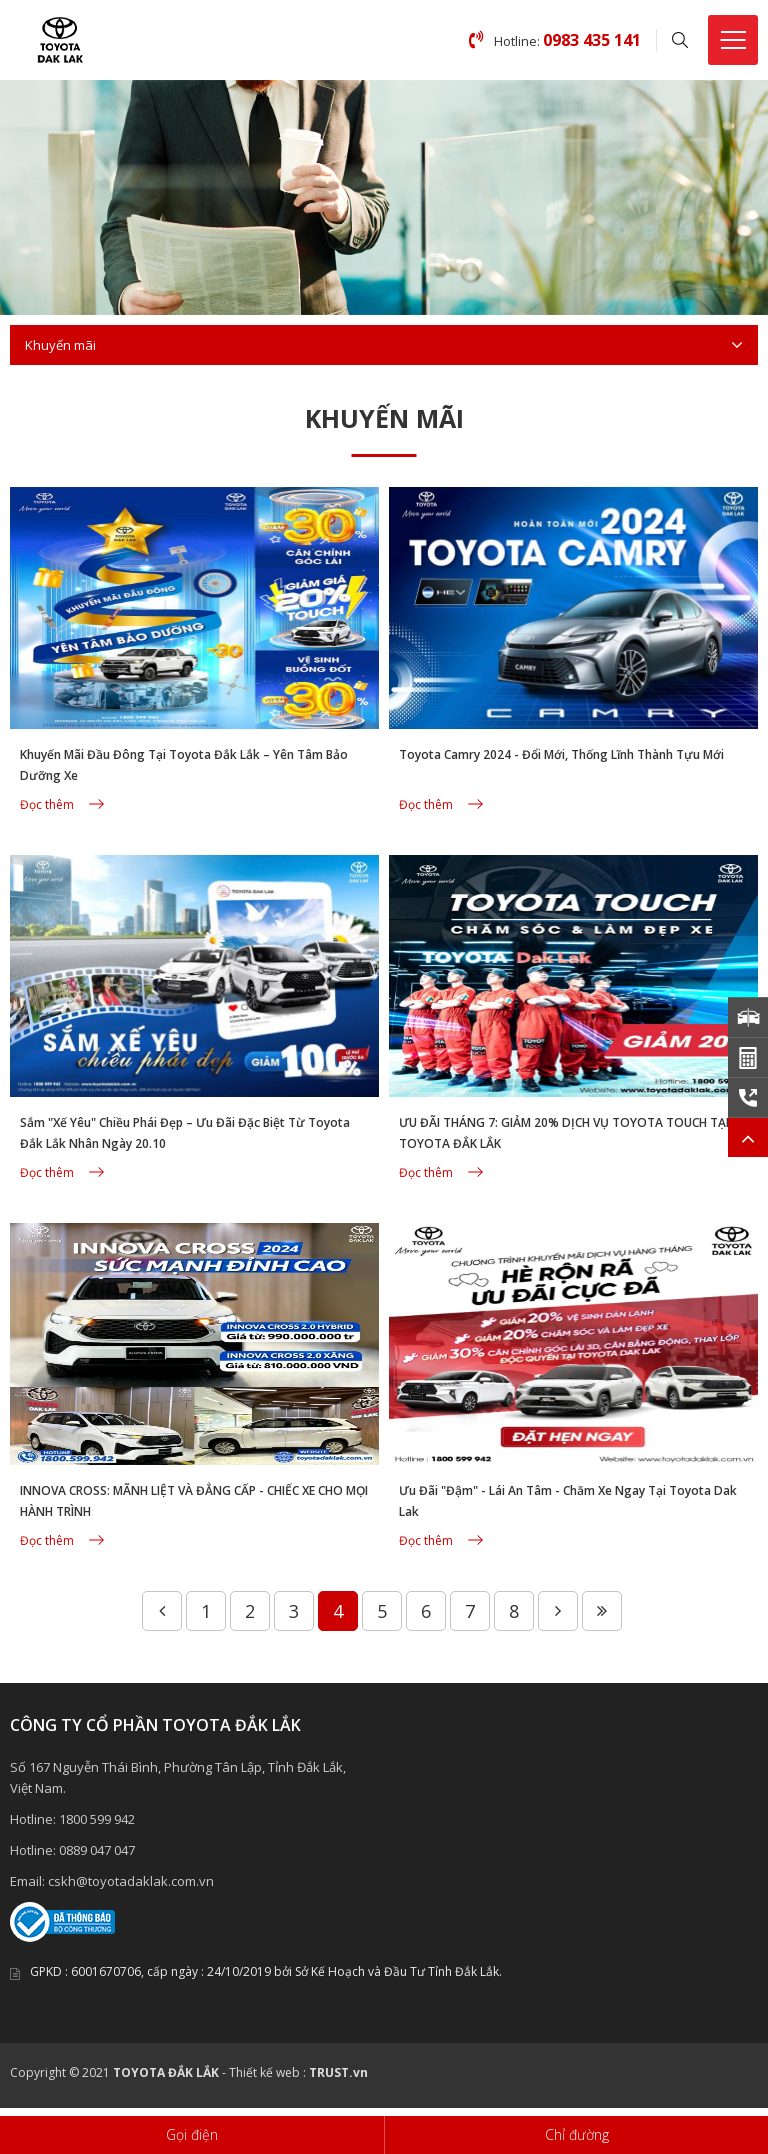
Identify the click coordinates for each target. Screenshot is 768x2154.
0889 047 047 (97, 1850)
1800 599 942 (97, 1819)
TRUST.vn (338, 2072)
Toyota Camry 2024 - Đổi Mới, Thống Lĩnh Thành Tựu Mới (561, 754)
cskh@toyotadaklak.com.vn (131, 1881)
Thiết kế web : (267, 2072)
